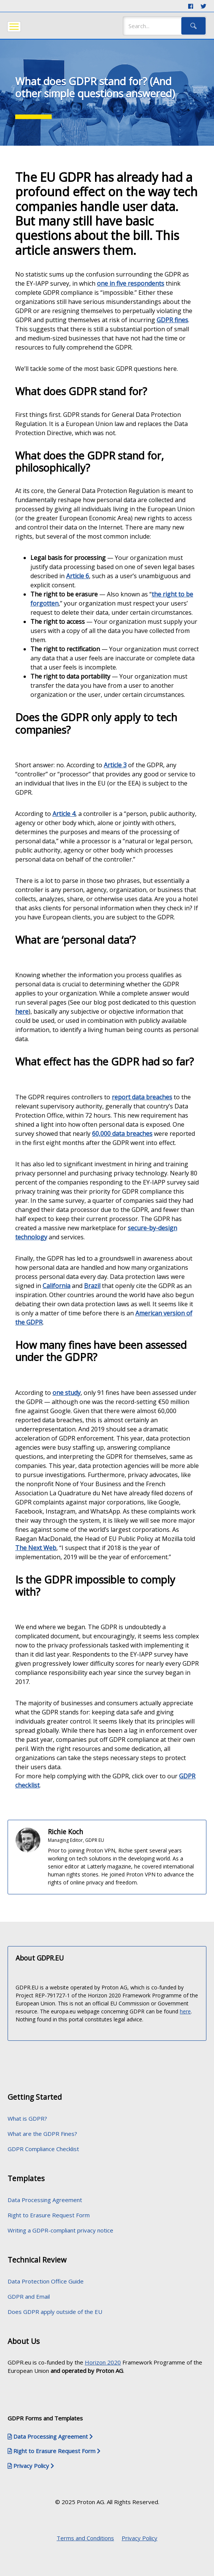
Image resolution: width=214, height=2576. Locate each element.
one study (66, 1392)
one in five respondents (130, 283)
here (22, 1011)
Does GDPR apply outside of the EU (55, 2311)
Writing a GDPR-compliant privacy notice (60, 2230)
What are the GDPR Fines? (42, 2133)
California (56, 1286)
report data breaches (142, 1097)
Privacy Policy (139, 2538)
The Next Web (35, 1548)
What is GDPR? (27, 2118)
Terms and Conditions (85, 2538)
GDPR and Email (29, 2296)
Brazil (92, 1286)
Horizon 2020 (103, 2362)
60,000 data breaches (122, 1133)
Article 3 (115, 765)
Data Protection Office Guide (46, 2281)
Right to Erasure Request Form (49, 2215)
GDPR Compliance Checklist (43, 2149)
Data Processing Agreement (45, 2200)
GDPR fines (172, 320)
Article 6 (77, 576)
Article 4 (63, 813)
